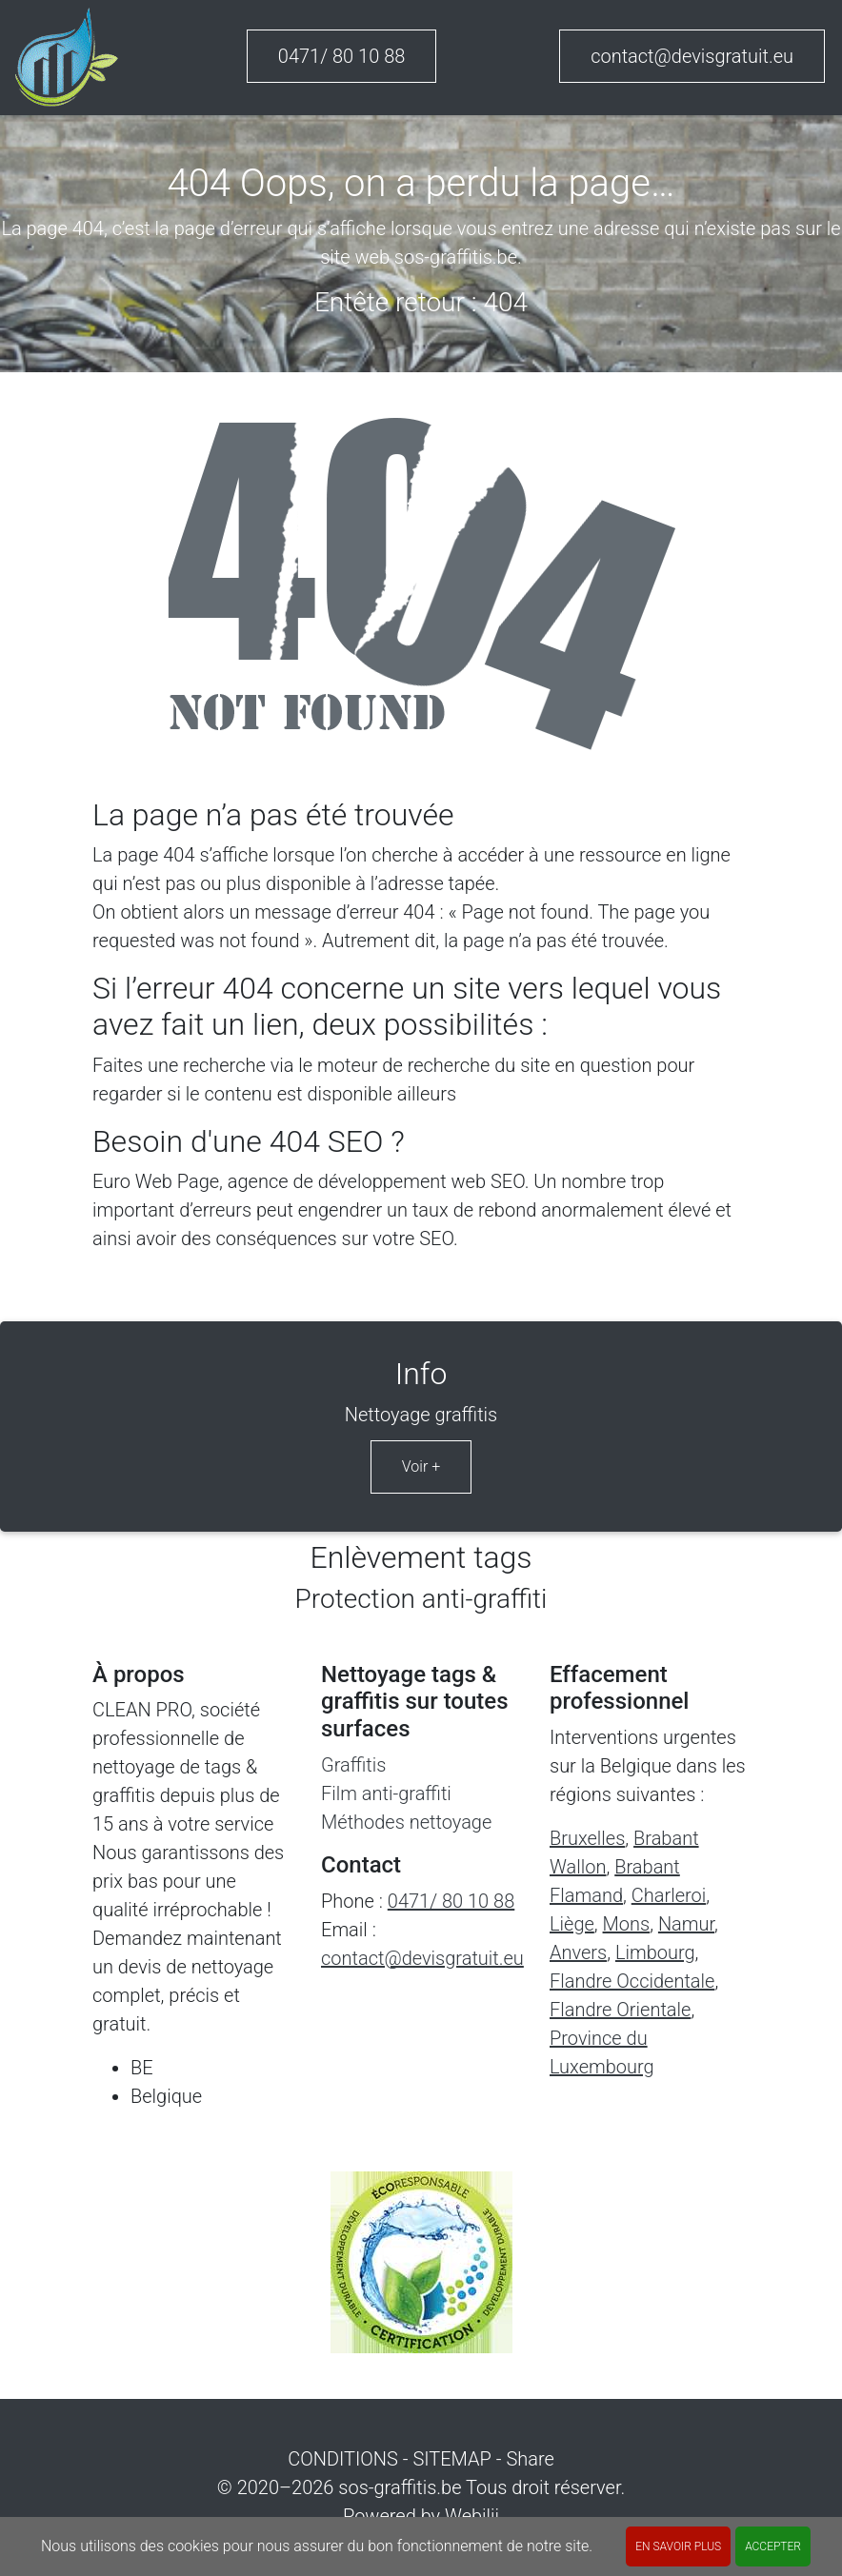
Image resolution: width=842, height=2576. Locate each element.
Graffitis (353, 1765)
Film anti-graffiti (386, 1793)
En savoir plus (678, 2546)
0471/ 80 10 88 (342, 56)
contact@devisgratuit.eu (692, 56)
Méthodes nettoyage (406, 1822)
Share (529, 2458)
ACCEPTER (773, 2546)
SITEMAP (451, 2458)
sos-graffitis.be (399, 2487)
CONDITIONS (343, 2458)
